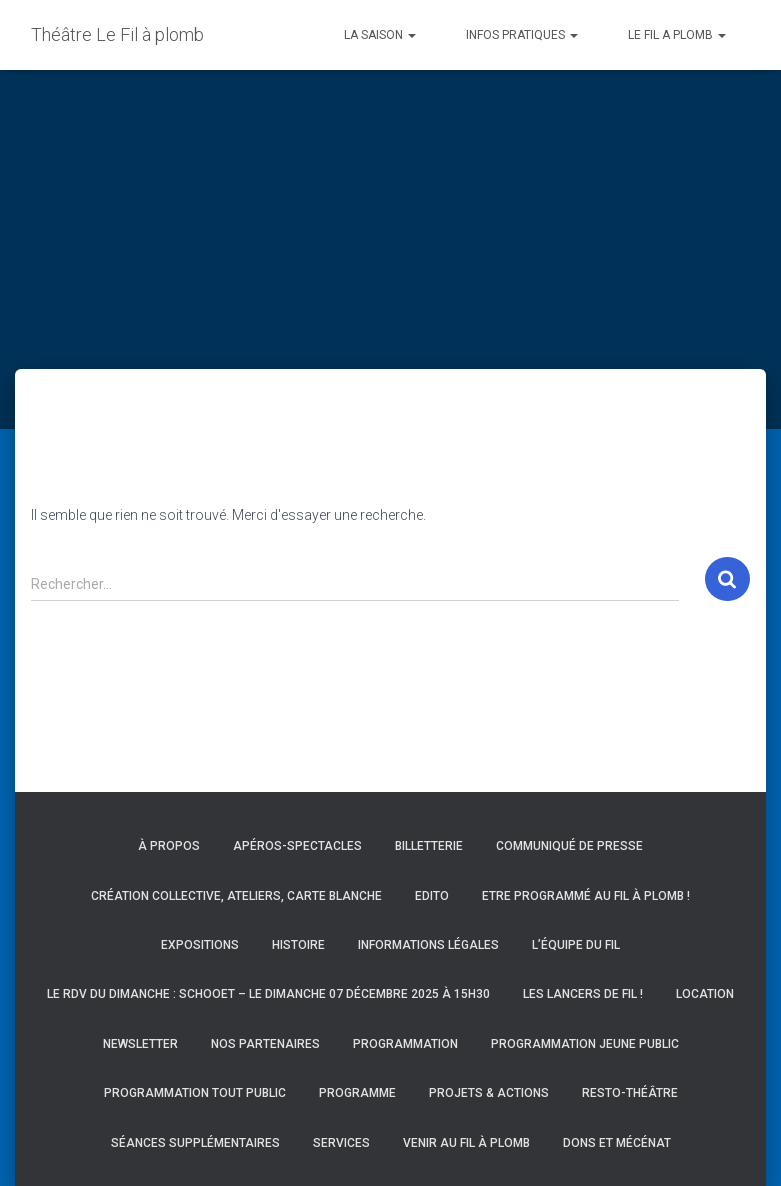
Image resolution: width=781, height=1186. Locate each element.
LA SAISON (380, 35)
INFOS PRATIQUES (522, 35)
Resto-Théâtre (630, 1093)
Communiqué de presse (569, 846)
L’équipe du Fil (576, 945)
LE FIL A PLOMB (677, 35)
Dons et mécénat (617, 1143)
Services (341, 1143)
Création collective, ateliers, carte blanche (236, 896)
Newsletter (140, 1044)
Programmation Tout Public (195, 1093)
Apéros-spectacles (297, 846)
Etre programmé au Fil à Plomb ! (586, 896)
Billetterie (429, 846)
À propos (169, 846)
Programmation (405, 1044)
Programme (357, 1093)
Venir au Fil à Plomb (466, 1143)
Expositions (200, 945)
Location (705, 994)
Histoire (298, 945)
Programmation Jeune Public (585, 1044)
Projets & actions (489, 1093)
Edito (432, 896)
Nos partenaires (265, 1044)
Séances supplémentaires (195, 1143)
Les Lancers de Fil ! (583, 994)
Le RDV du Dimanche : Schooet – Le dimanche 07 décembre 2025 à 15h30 (268, 994)
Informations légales (428, 945)
